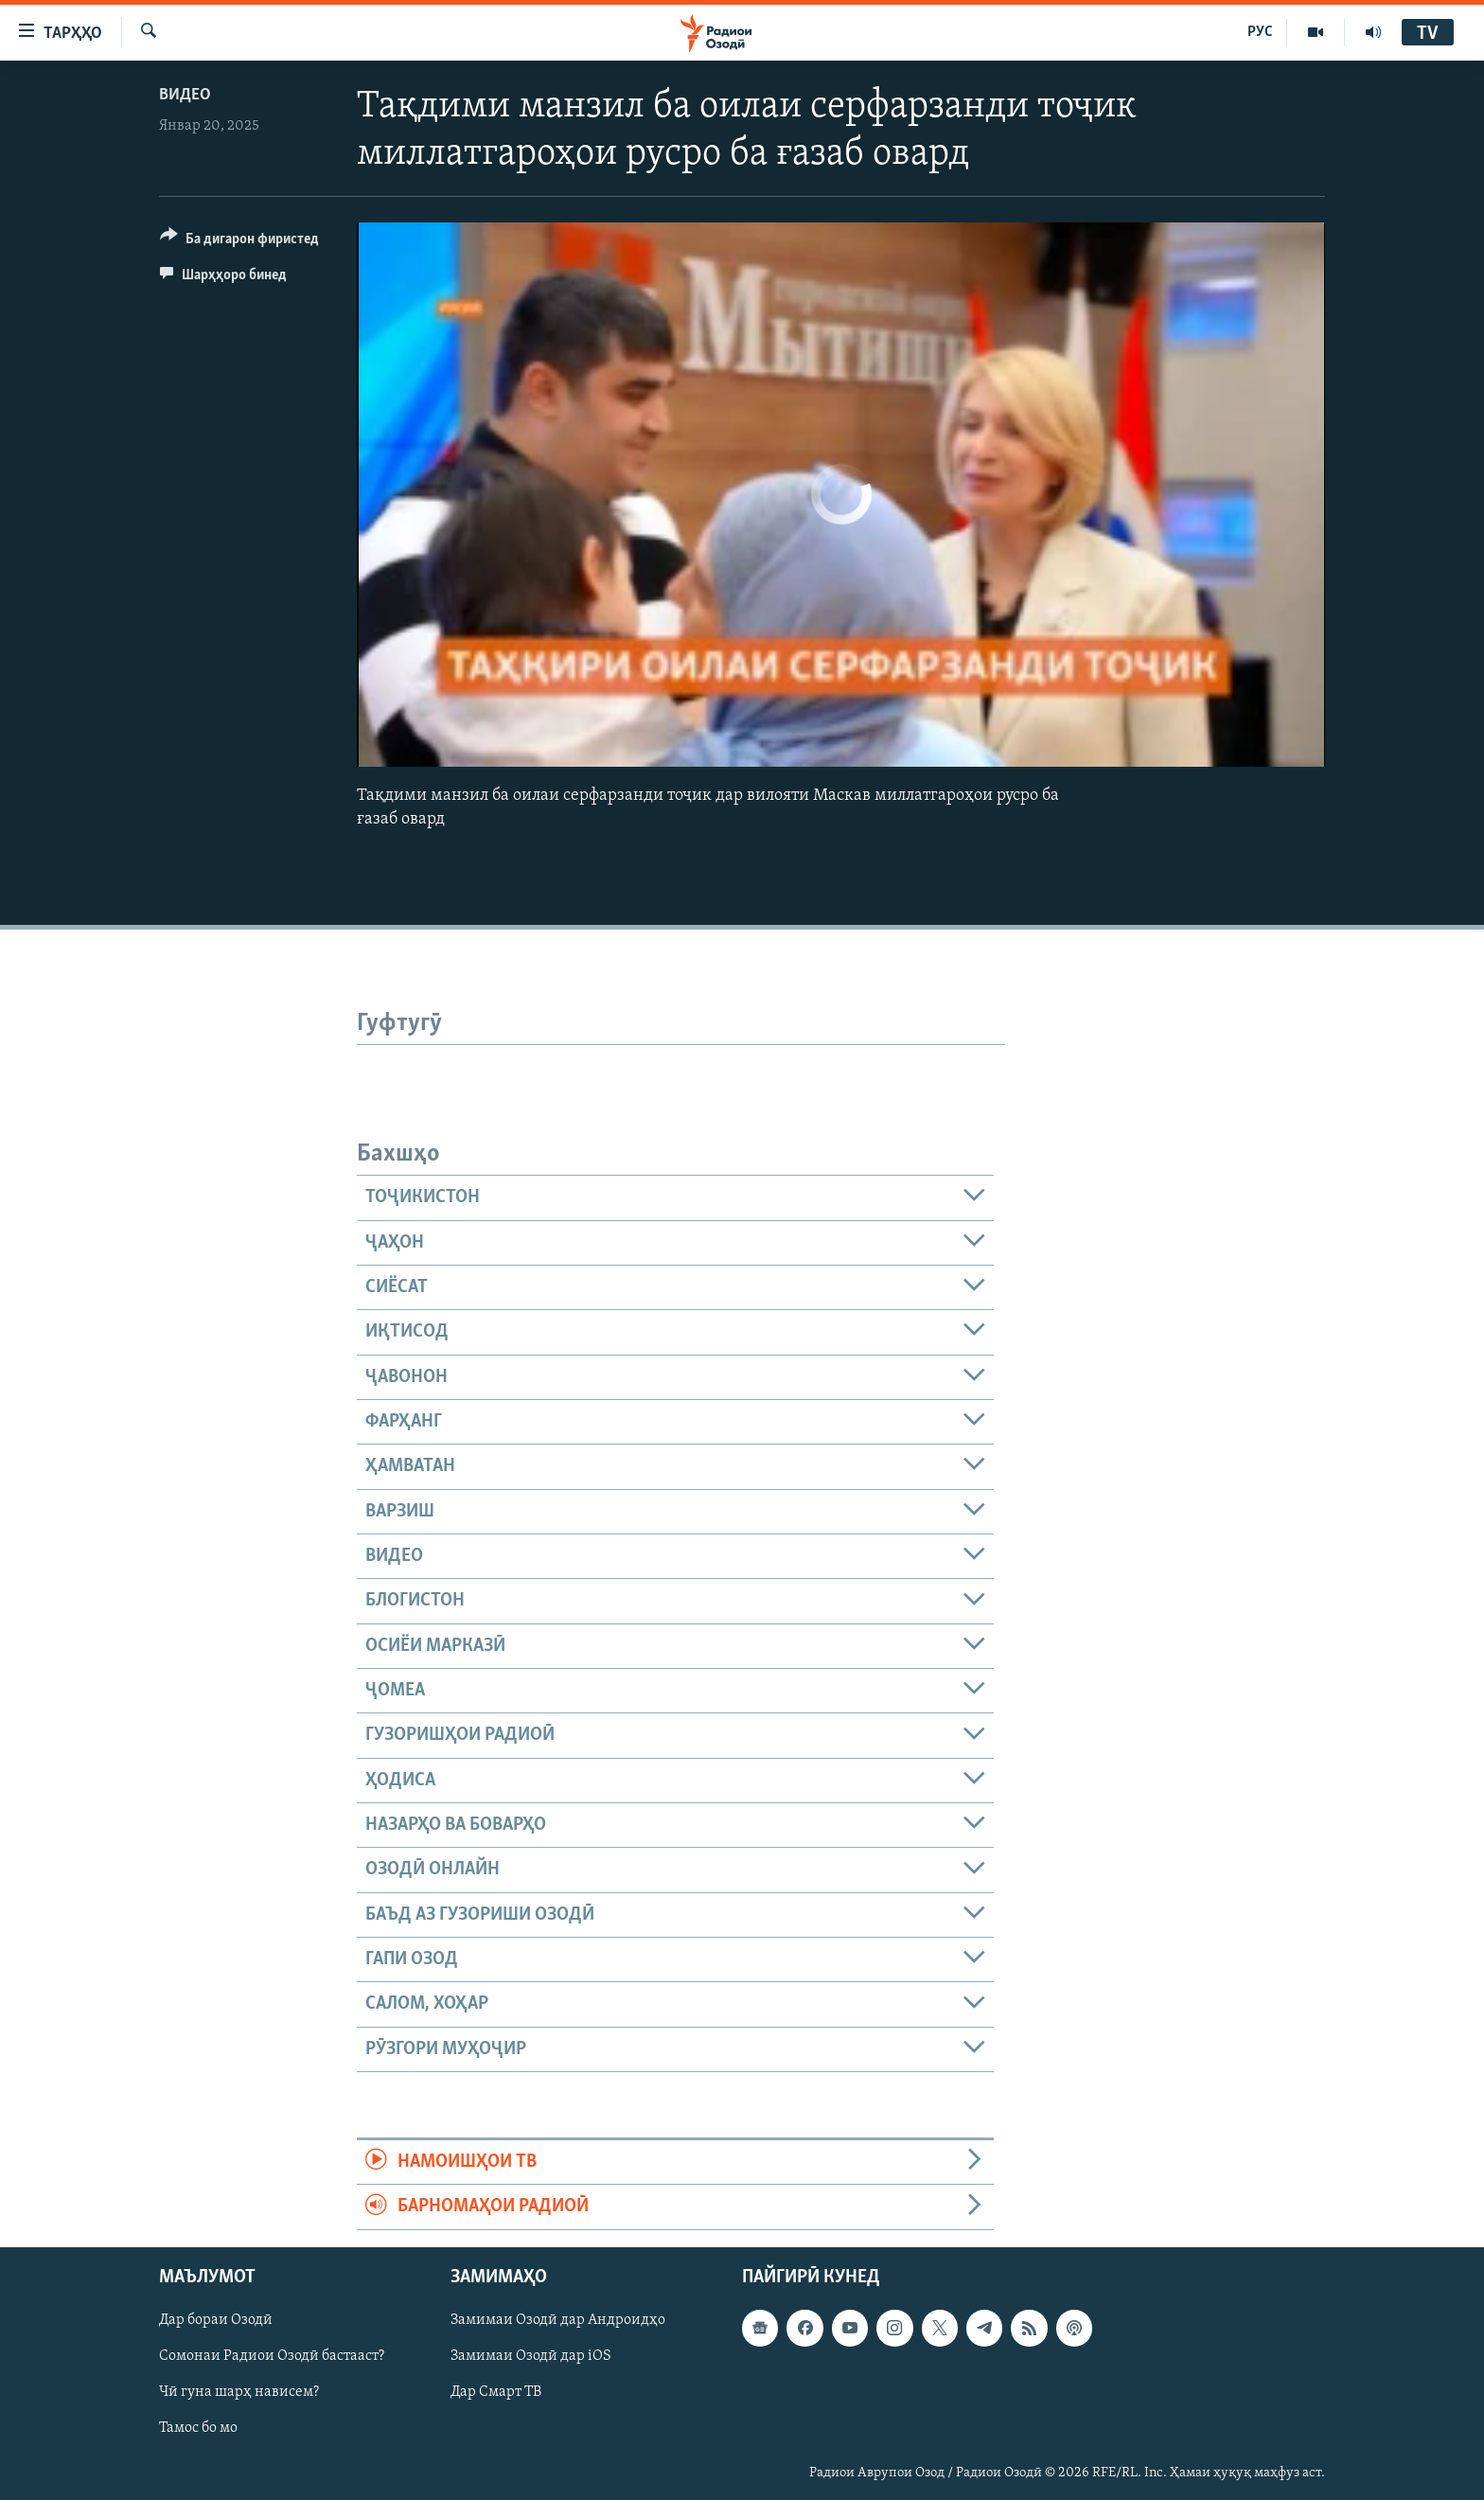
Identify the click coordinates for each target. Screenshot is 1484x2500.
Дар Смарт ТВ (495, 2392)
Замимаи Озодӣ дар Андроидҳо (557, 2320)
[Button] (239, 241)
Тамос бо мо (198, 2428)
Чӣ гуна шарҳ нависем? (239, 2392)
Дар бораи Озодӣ (216, 2320)
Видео (185, 95)
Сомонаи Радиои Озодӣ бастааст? (271, 2356)
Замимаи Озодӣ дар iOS (530, 2356)
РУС (1260, 32)
